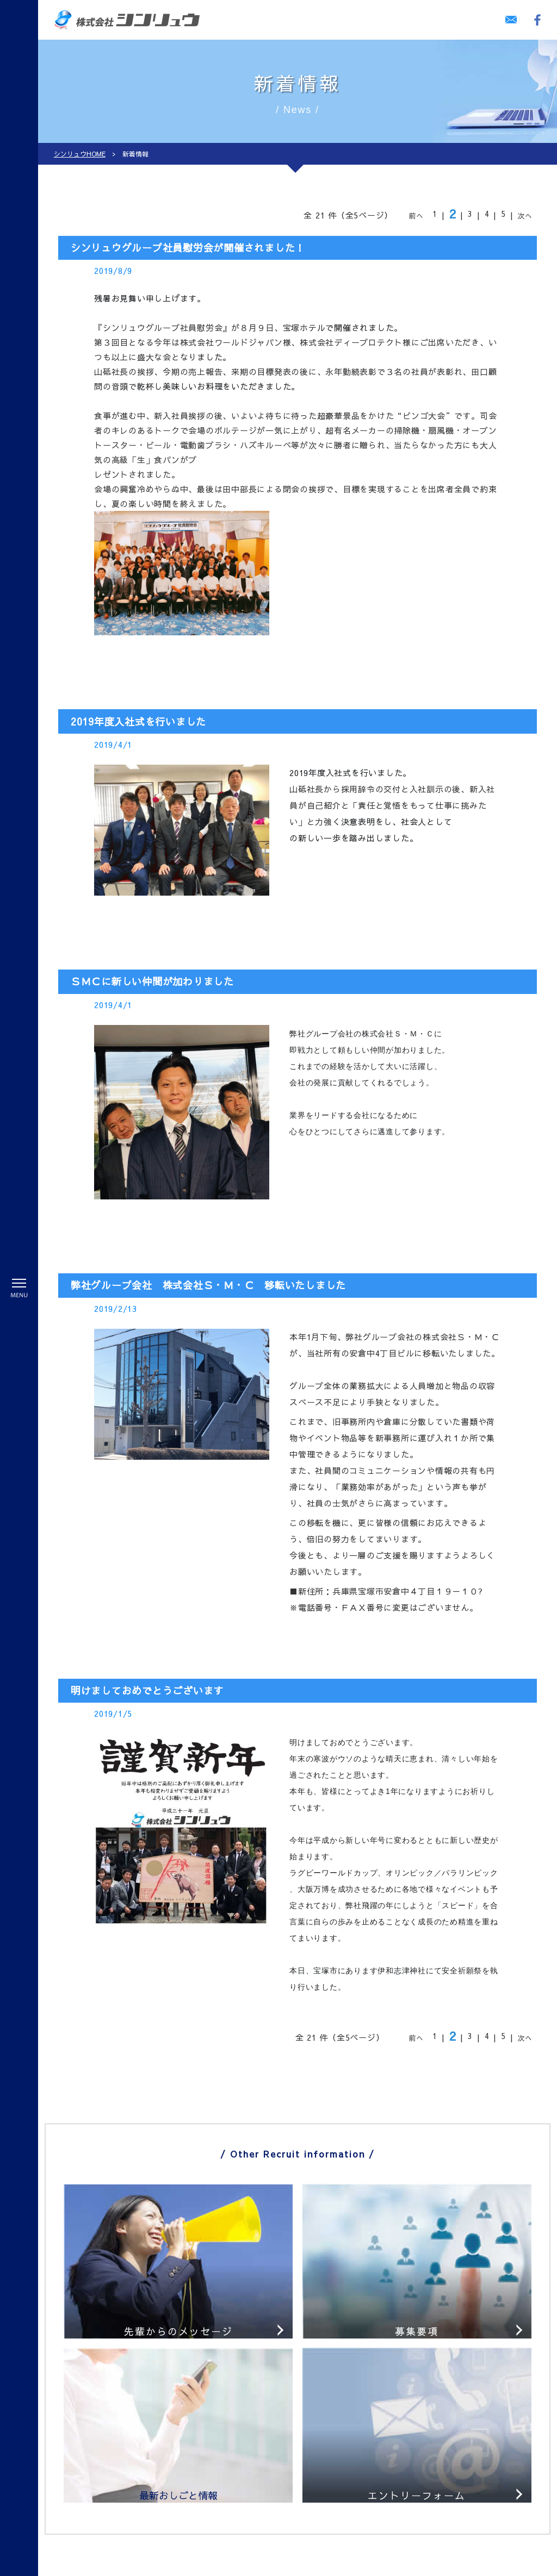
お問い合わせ (371, 2515)
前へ (416, 216)
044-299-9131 (412, 2487)
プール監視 (126, 2503)
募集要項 (188, 2453)
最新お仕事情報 (201, 2471)
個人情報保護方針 (198, 2539)
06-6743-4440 (412, 2455)
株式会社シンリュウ (411, 2567)
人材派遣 (115, 2539)
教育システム (189, 2385)
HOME (111, 2385)
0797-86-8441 (412, 2422)
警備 (106, 2403)
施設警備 (122, 2485)
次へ (525, 216)
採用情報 (181, 2403)
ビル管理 (115, 2521)
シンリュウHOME (80, 153)
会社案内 (181, 2521)
